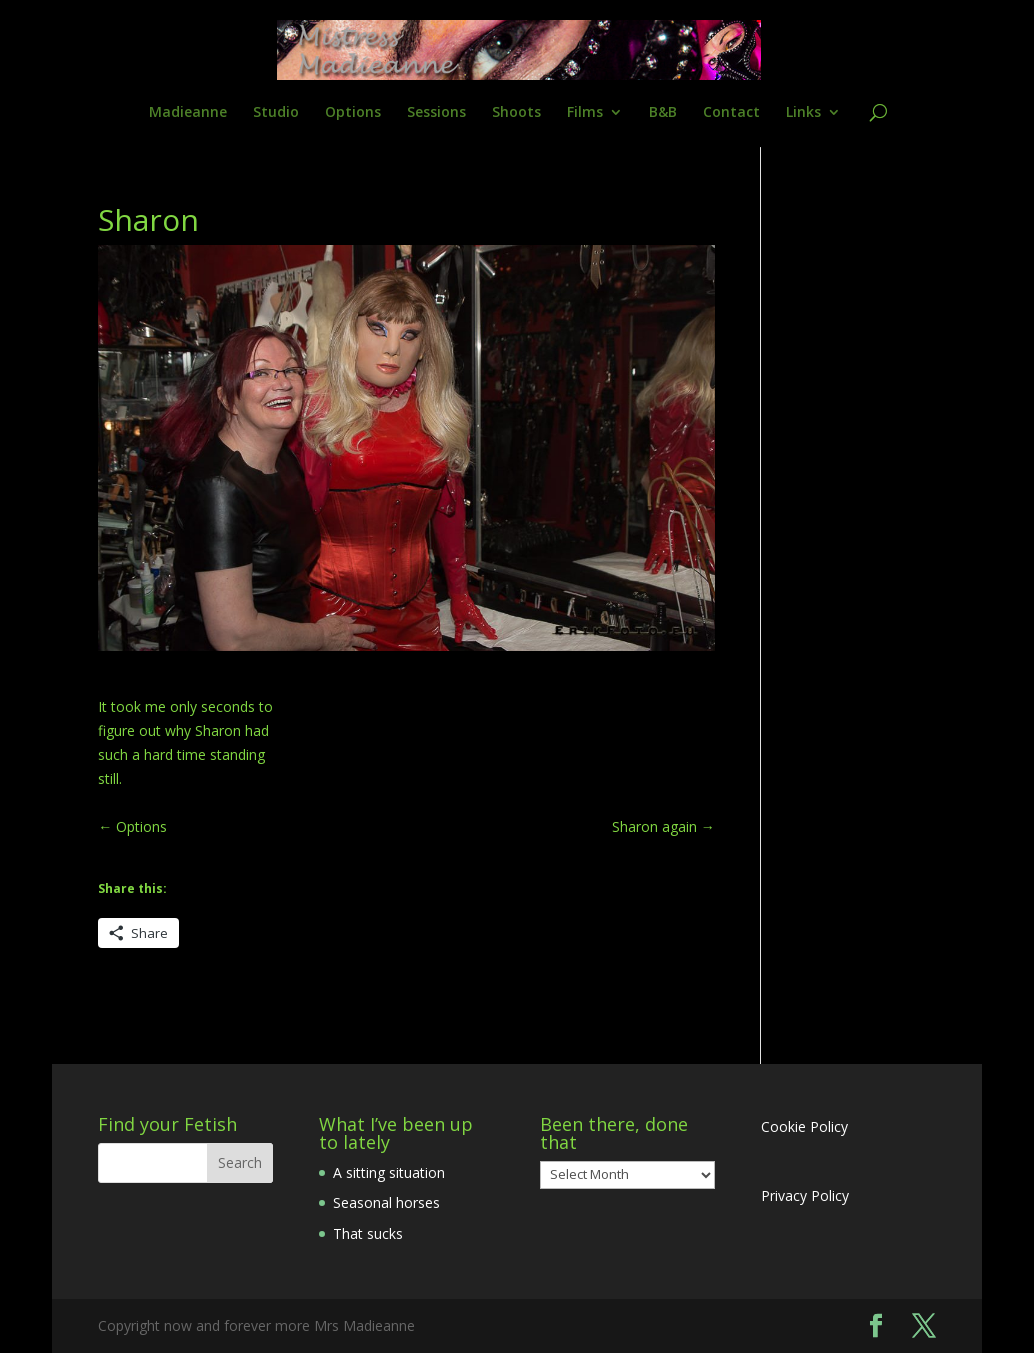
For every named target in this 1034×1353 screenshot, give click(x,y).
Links (803, 113)
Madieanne (188, 113)
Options (353, 113)
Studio (276, 113)
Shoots (516, 113)
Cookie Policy (804, 1126)
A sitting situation (389, 1172)
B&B (663, 113)
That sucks (368, 1233)
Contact (731, 113)
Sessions (436, 113)
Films (585, 113)
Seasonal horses (386, 1202)
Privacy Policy (805, 1195)
